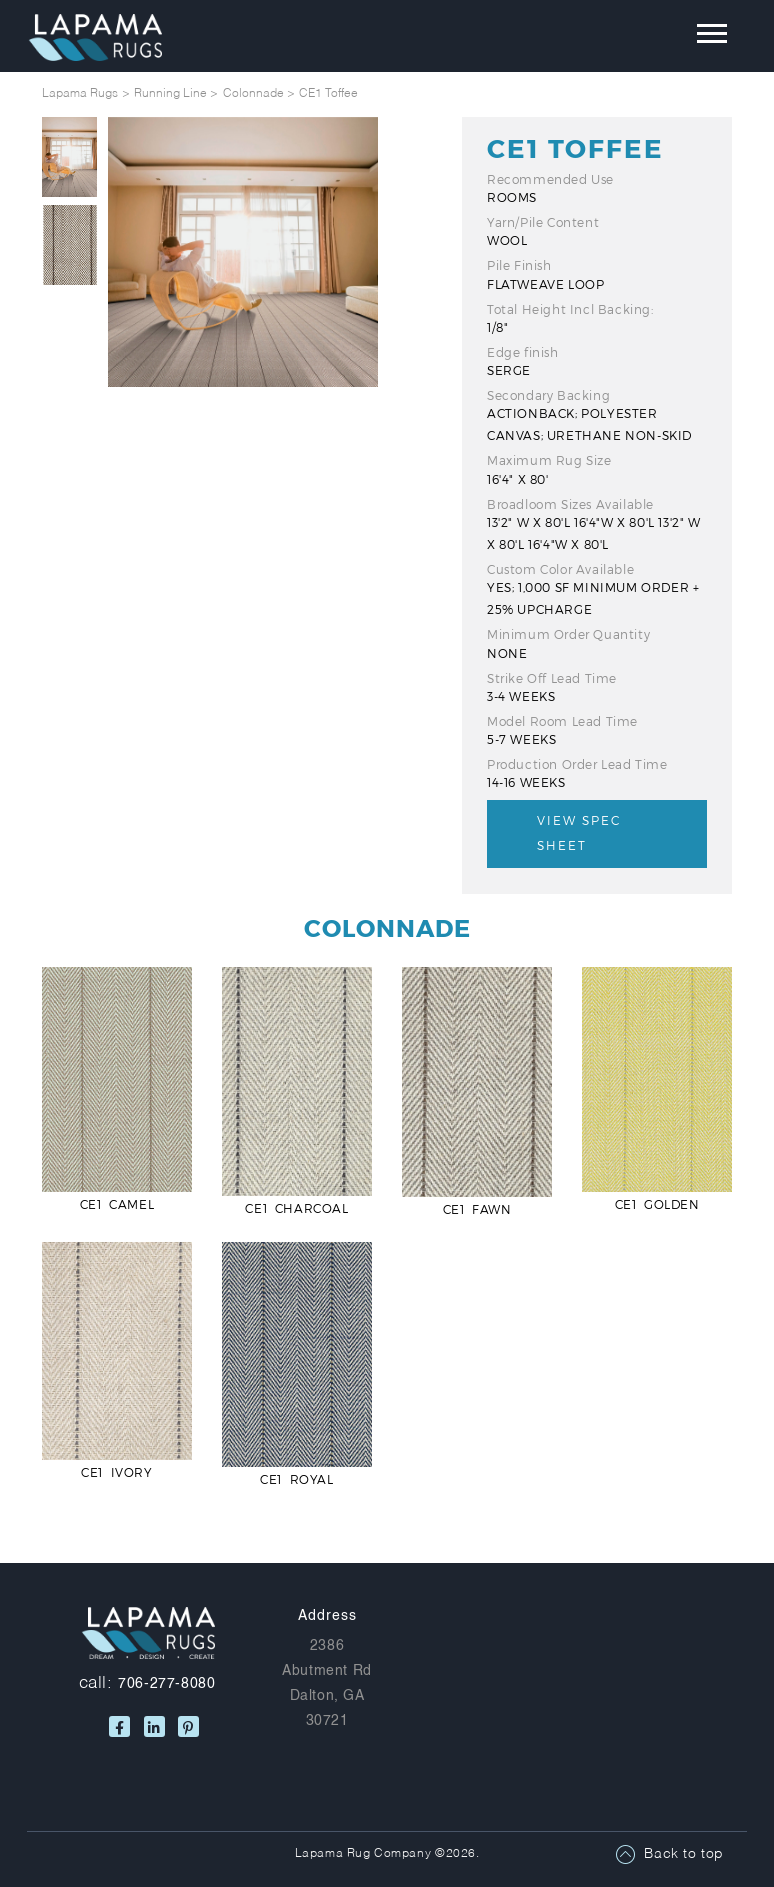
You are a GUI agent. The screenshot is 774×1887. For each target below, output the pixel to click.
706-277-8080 (166, 1683)
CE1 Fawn (477, 1209)
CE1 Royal (296, 1479)
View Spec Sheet (579, 832)
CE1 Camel (117, 1204)
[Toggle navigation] (697, 38)
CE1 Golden (657, 1204)
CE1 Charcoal (296, 1208)
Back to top (684, 1854)
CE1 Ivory (116, 1472)
